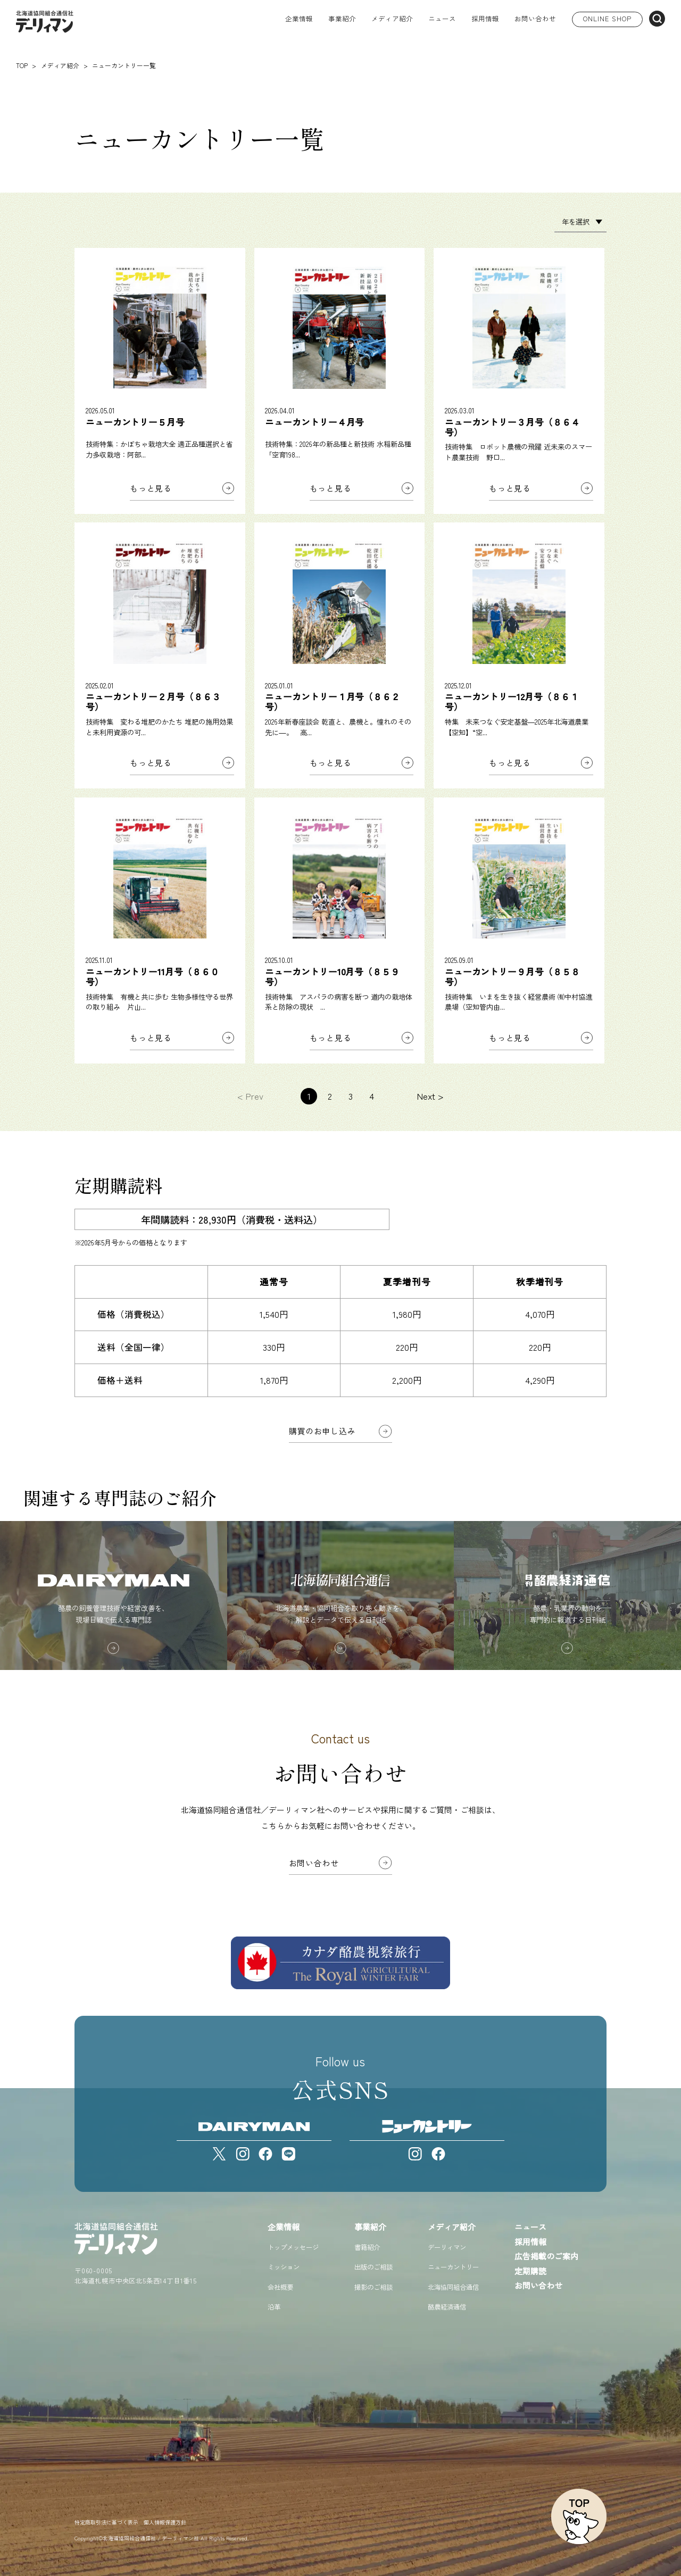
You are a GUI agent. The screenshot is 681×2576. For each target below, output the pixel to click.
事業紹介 (370, 2226)
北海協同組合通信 (453, 2287)
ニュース (442, 19)
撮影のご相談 (373, 2287)
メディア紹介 (452, 2226)
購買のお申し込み (322, 1430)
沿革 (274, 2307)
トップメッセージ (293, 2247)
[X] (219, 2153)
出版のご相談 (373, 2267)
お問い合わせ (535, 19)
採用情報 (485, 19)
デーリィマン (447, 2247)
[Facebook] (266, 2153)
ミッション (284, 2267)
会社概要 (280, 2287)
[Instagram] (243, 2153)
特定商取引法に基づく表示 (106, 2522)
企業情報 (284, 2226)
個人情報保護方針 (165, 2522)
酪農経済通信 (447, 2307)
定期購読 (530, 2270)
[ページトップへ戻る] (579, 2516)
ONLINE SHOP (607, 18)
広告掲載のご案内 (546, 2256)
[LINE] (288, 2153)
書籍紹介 (367, 2247)
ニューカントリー (453, 2267)
